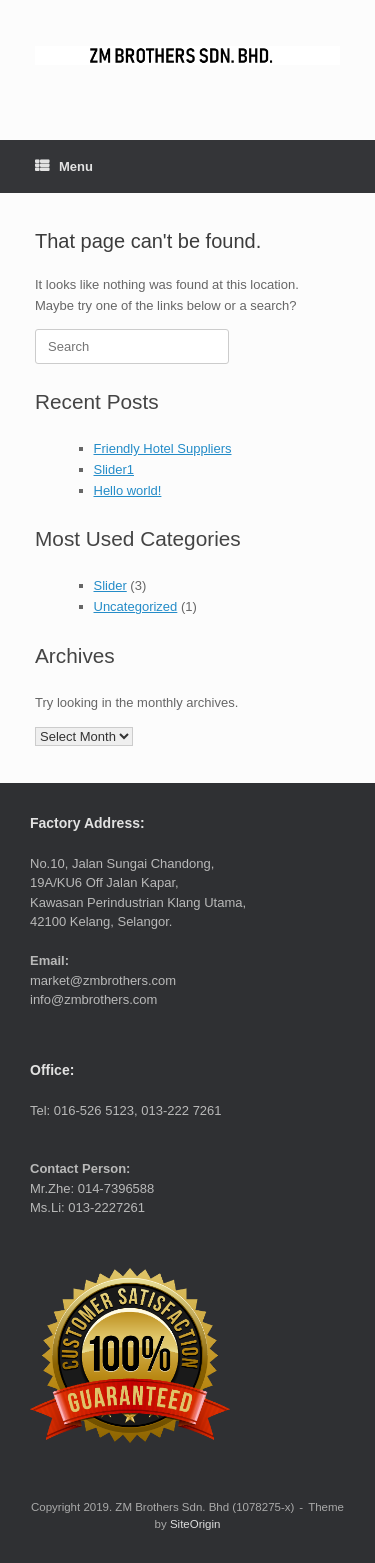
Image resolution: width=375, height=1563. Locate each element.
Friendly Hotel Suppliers (163, 448)
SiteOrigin (195, 1524)
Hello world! (128, 490)
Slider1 (114, 469)
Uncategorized (136, 606)
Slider (110, 585)
